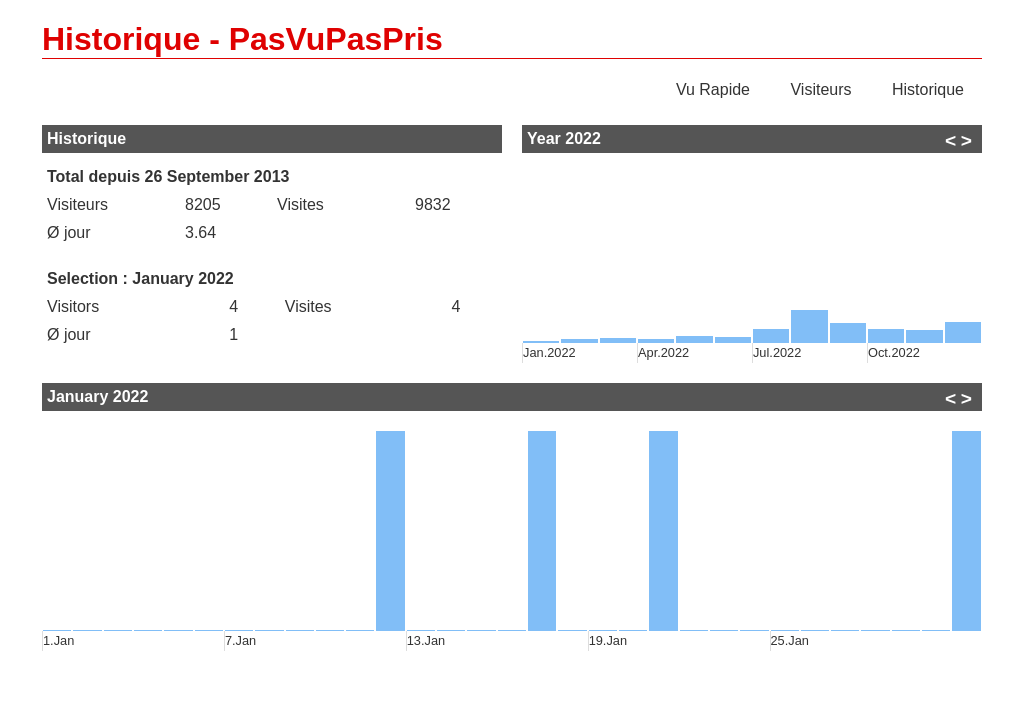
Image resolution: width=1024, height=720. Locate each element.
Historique (928, 89)
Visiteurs (820, 89)
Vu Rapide (713, 89)
